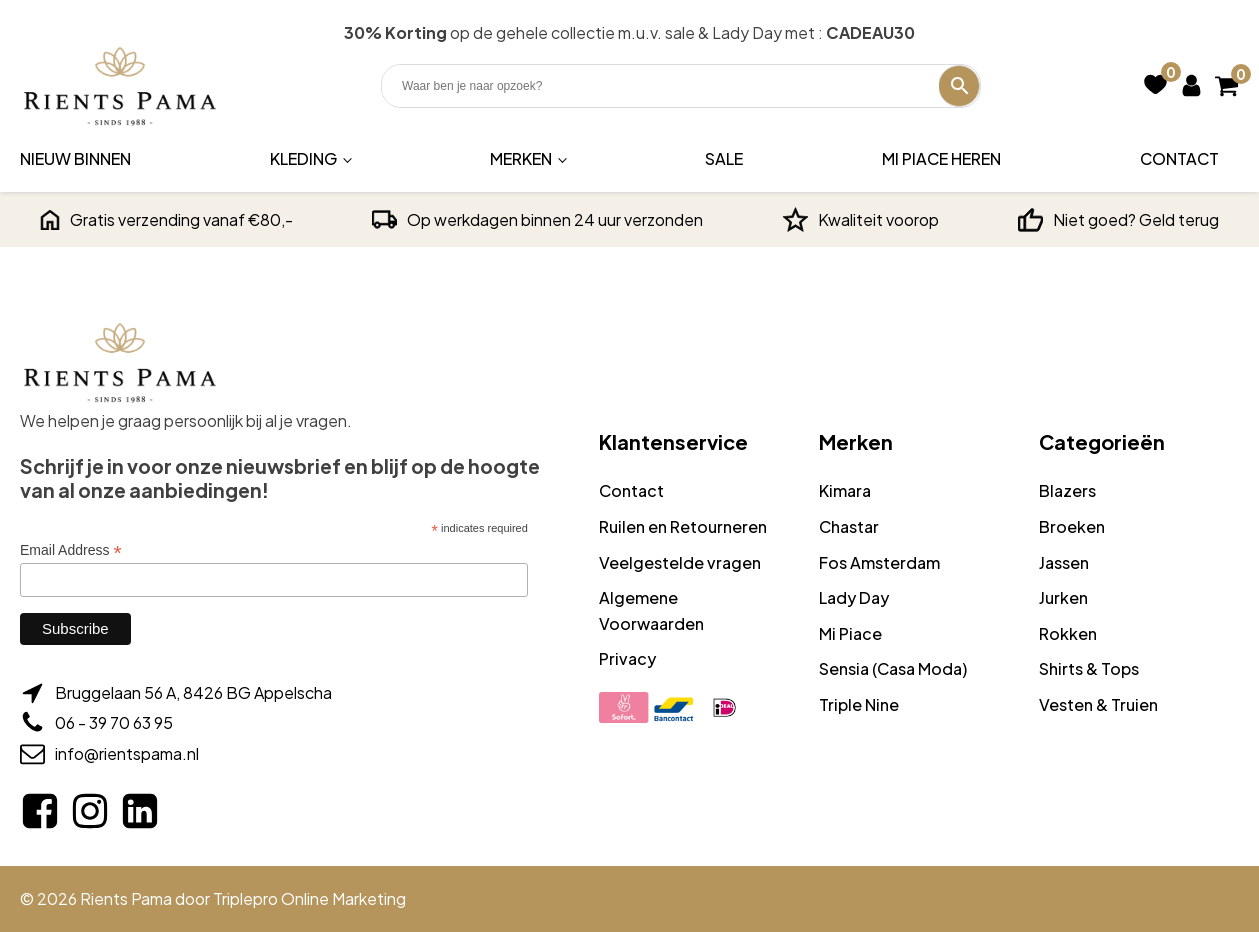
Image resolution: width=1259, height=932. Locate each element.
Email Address (71, 550)
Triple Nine (859, 704)
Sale (724, 158)
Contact (1179, 158)
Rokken (1068, 633)
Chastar (849, 526)
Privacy (627, 658)
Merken (521, 158)
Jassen (1064, 562)
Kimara (845, 490)
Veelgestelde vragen (680, 562)
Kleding (303, 158)
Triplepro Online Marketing (309, 898)
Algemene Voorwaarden (651, 610)
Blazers (1067, 490)
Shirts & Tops (1089, 668)
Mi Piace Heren (941, 158)
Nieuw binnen (75, 158)
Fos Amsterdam (879, 562)
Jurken (1063, 597)
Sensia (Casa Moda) (893, 668)
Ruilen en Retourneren (683, 526)
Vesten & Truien (1098, 704)
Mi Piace (850, 633)
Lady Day (854, 597)
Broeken (1072, 526)
